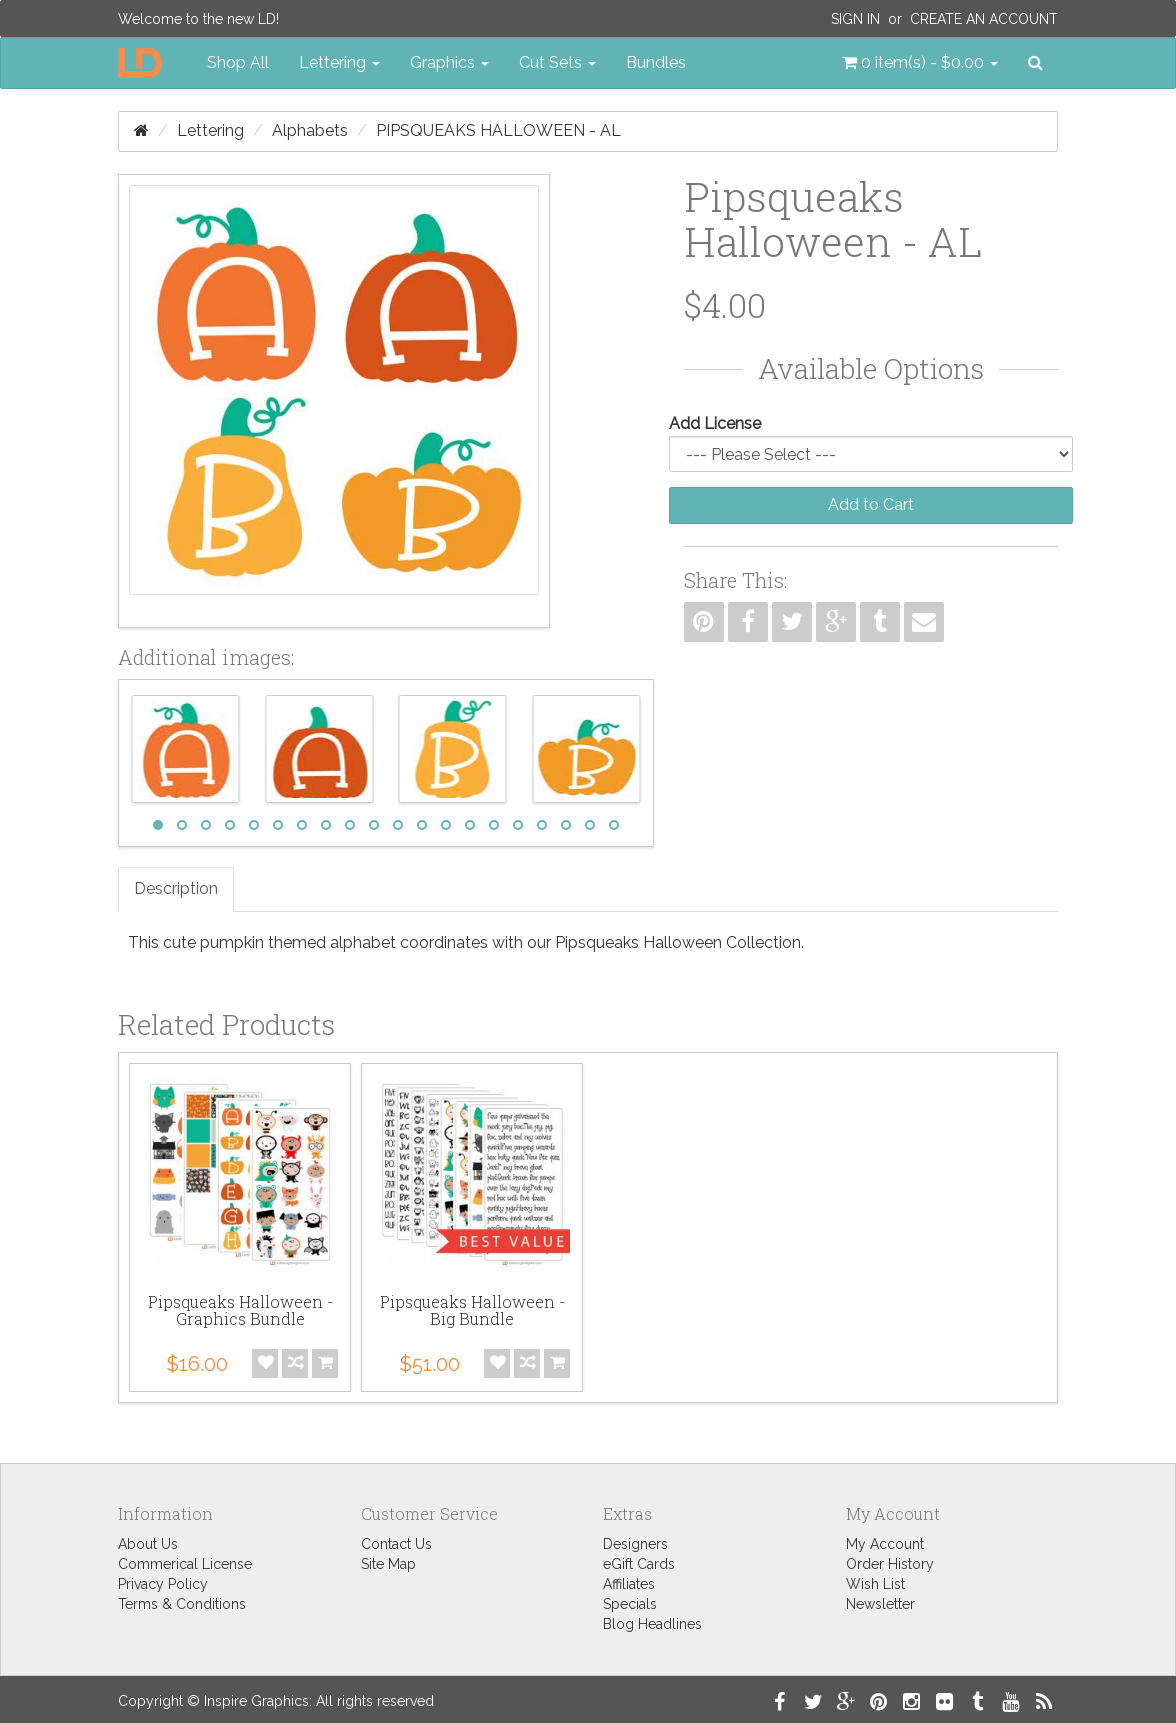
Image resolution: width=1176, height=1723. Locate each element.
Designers (635, 1544)
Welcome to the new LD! (198, 19)
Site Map (388, 1564)
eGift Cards (639, 1564)
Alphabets (310, 130)
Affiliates (629, 1584)
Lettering (210, 130)
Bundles (656, 62)
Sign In (855, 19)
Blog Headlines (652, 1624)
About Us (148, 1544)
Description (176, 888)
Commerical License (185, 1564)
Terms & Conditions (182, 1604)
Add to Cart (871, 504)
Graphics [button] (449, 62)
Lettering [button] (339, 62)
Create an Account (984, 19)
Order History (890, 1564)
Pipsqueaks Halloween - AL (498, 130)
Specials (630, 1604)
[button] (920, 63)
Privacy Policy (163, 1584)
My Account (885, 1544)
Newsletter (880, 1604)
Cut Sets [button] (557, 62)
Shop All (238, 62)
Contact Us (396, 1544)
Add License (715, 423)
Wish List (875, 1584)
